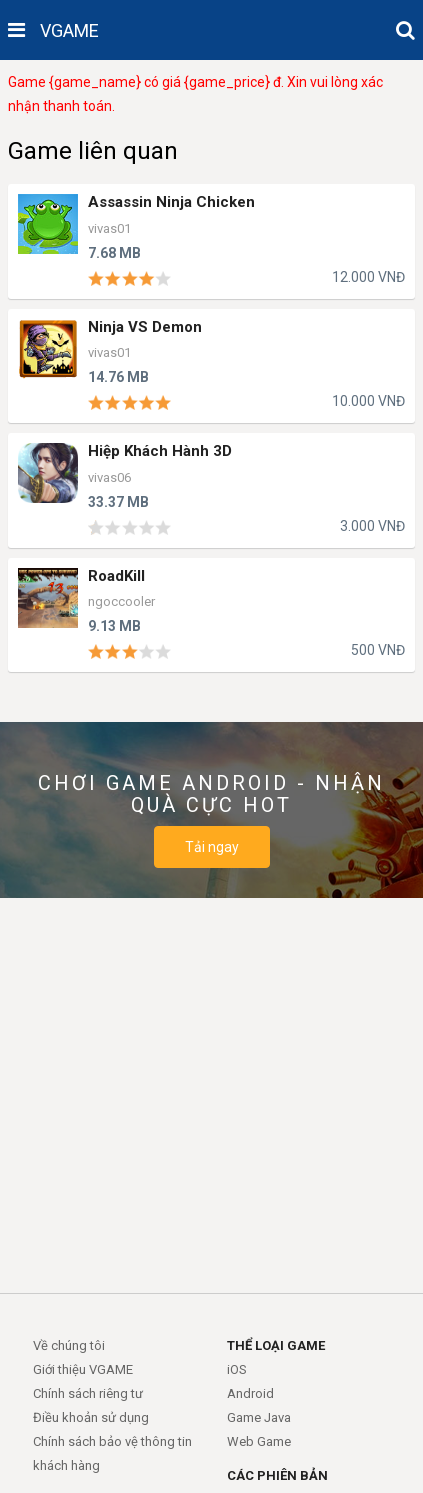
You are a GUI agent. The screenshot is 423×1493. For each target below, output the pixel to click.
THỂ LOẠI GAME (276, 1345)
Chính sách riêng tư (88, 1393)
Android (250, 1393)
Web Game (259, 1441)
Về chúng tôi (69, 1345)
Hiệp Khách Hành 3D (160, 451)
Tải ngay (212, 847)
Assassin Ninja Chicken (171, 202)
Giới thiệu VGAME (83, 1369)
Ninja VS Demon (145, 327)
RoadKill (116, 576)
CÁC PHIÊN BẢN (277, 1475)
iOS (237, 1369)
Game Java (259, 1417)
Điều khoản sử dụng (91, 1417)
